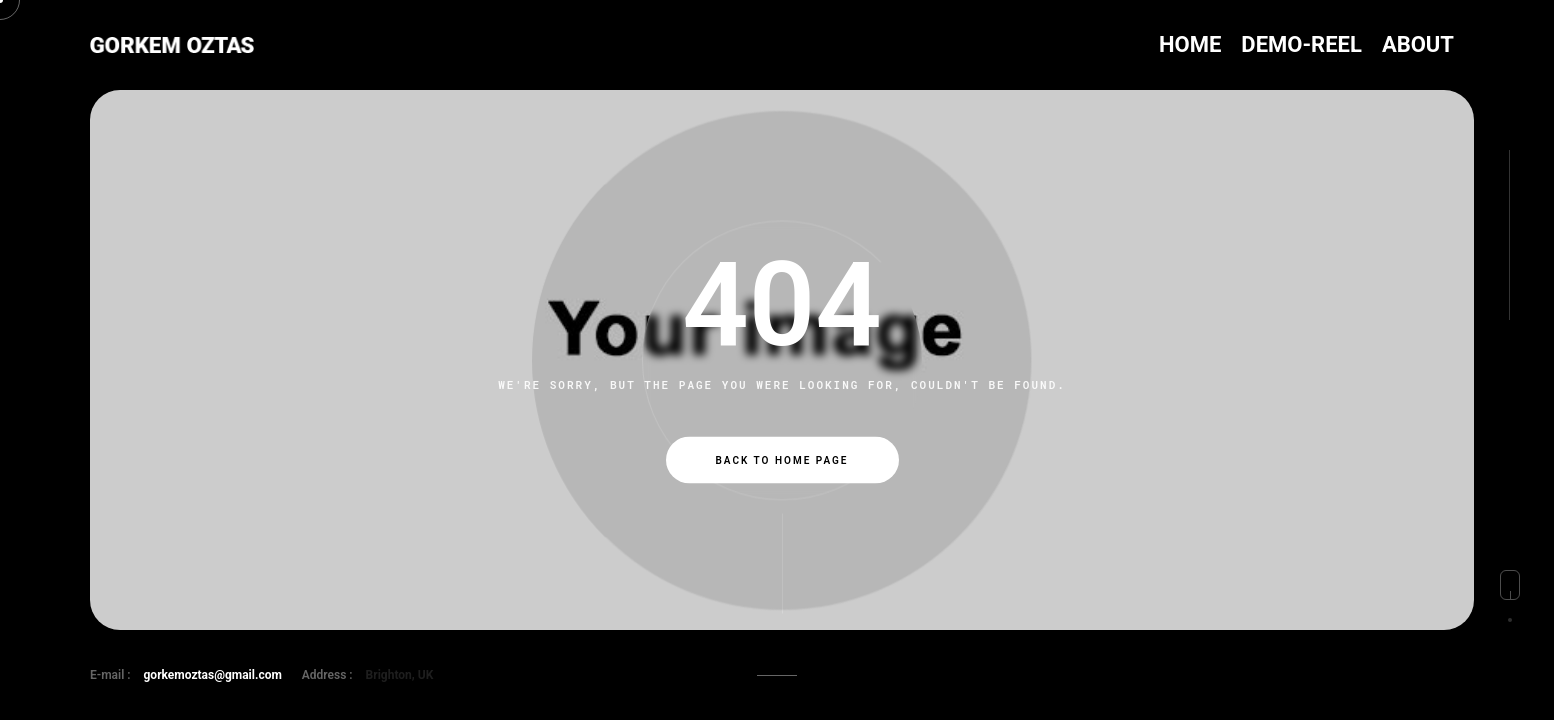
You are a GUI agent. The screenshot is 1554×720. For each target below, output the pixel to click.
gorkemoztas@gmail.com (213, 675)
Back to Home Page (782, 460)
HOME (1190, 44)
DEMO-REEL (1301, 44)
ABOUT (1418, 44)
